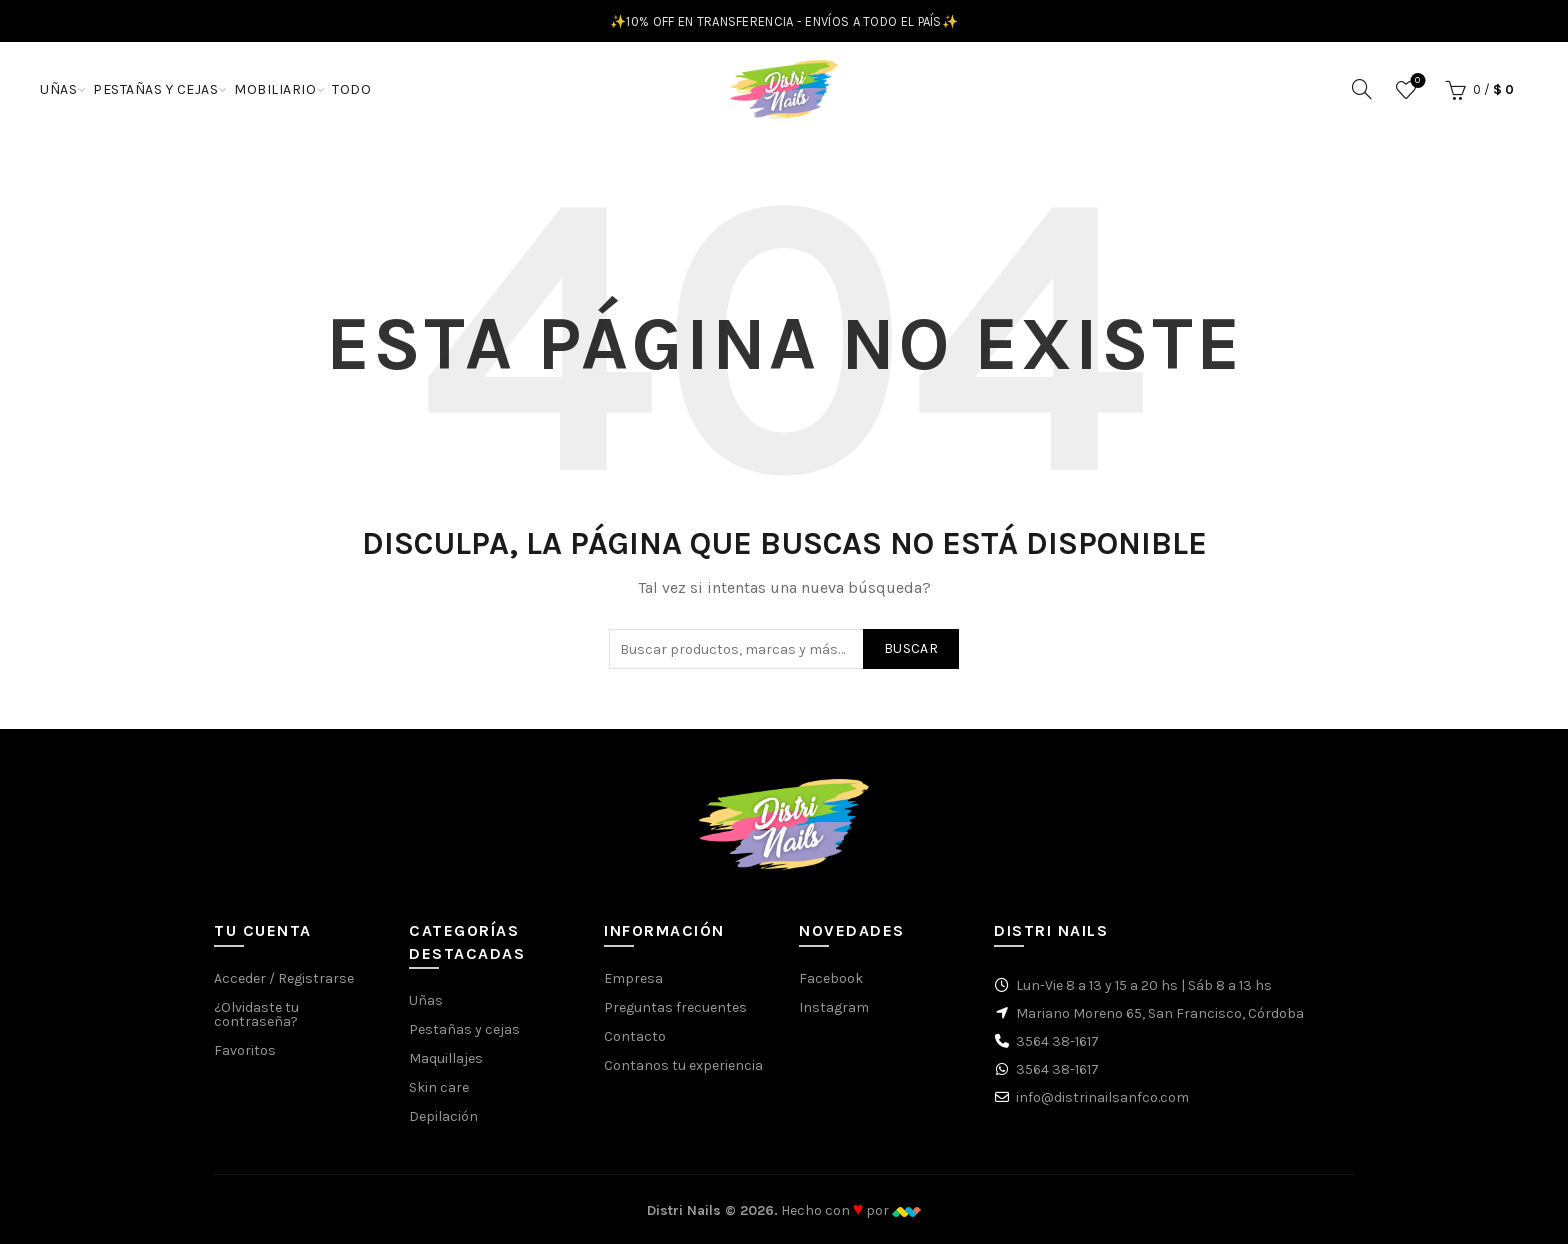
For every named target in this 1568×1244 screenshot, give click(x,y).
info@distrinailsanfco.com (1102, 1097)
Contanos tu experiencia (683, 1065)
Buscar (911, 648)
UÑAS (58, 89)
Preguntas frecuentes (675, 1007)
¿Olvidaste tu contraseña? (256, 1014)
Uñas (426, 1000)
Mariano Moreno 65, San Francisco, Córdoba (1160, 1013)
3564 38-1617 (1057, 1041)
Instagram (834, 1007)
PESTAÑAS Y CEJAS (155, 89)
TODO (351, 89)
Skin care (439, 1087)
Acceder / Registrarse (284, 978)
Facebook (831, 978)
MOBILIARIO (275, 89)
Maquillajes (446, 1058)
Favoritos (1415, 81)
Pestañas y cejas (464, 1029)
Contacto (635, 1036)
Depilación (443, 1116)
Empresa (633, 978)
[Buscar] (1362, 89)
